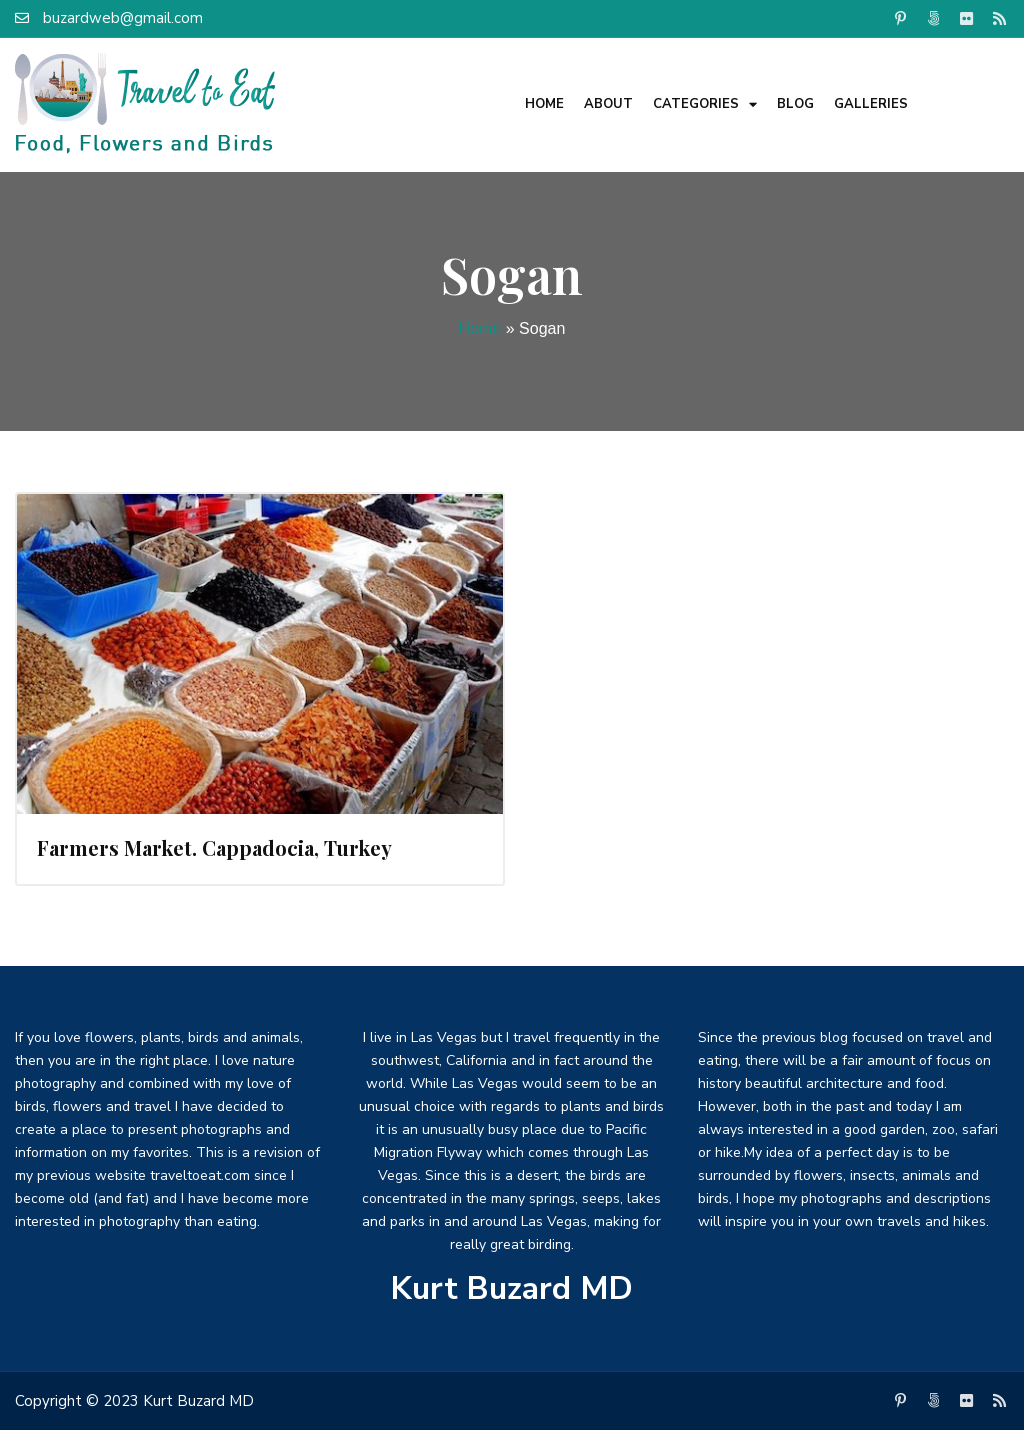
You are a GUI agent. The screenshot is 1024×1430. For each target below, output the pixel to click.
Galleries (871, 104)
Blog (795, 104)
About (608, 104)
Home (544, 104)
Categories (705, 104)
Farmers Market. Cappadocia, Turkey (214, 847)
